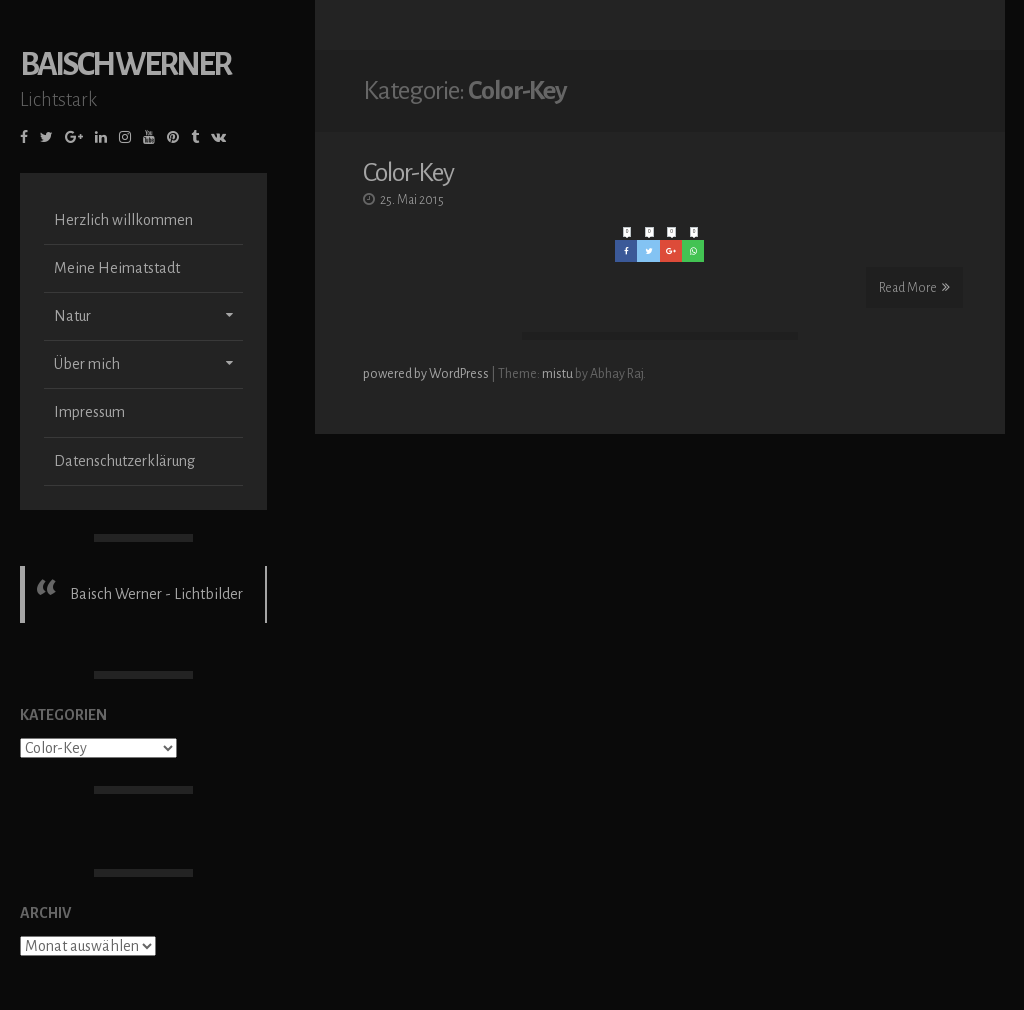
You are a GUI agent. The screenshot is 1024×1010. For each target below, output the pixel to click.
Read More (914, 285)
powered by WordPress (427, 372)
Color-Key (408, 171)
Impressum (89, 412)
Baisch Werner (125, 64)
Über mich (87, 364)
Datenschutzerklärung (124, 461)
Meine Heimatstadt (117, 268)
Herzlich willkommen (123, 220)
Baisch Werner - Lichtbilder (156, 594)
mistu (557, 372)
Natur (72, 316)
